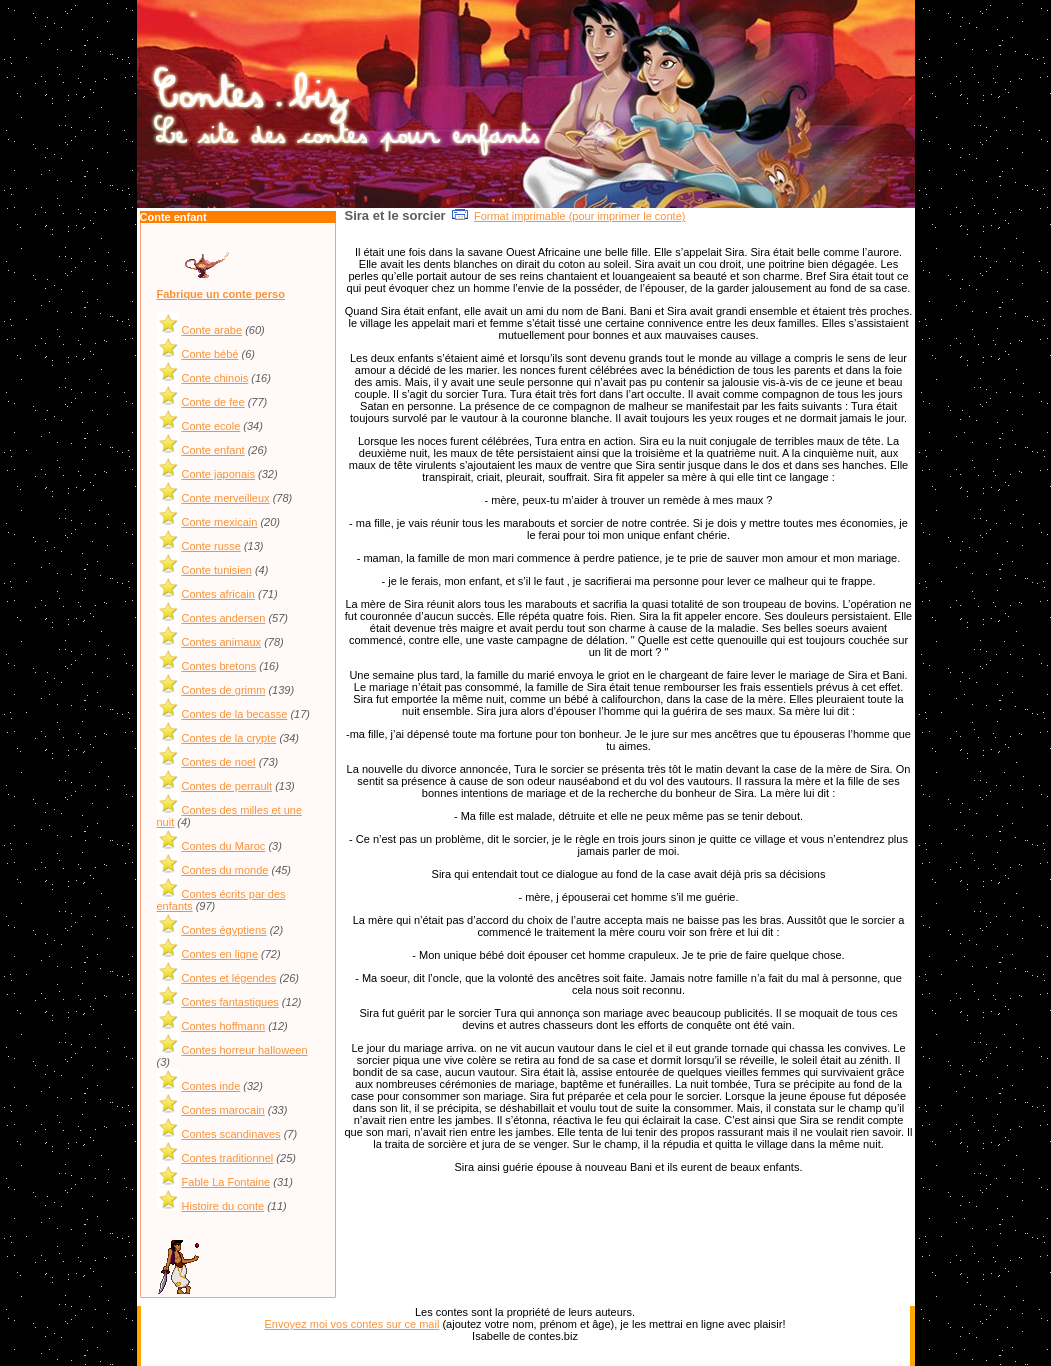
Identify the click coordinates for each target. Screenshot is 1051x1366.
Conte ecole (211, 426)
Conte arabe (212, 330)
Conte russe (211, 546)
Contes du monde (225, 870)
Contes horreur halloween (245, 1050)
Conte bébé (210, 354)
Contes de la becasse (235, 714)
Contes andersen (224, 618)
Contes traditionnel (228, 1158)
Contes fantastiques (230, 1002)
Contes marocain (223, 1110)
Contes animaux (222, 642)
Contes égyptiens (224, 930)
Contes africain (218, 594)
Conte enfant (213, 450)
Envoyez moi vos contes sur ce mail (352, 1324)
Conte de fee (213, 402)
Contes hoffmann (224, 1026)
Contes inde (211, 1086)
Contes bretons (219, 666)
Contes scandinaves (231, 1134)
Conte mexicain (220, 522)
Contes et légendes (229, 978)
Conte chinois (215, 378)
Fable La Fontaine (226, 1182)
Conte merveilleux (226, 498)
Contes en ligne (220, 954)
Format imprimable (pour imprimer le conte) (580, 216)
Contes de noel (219, 762)
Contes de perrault (227, 786)
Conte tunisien (217, 570)
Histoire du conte (223, 1206)
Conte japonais (218, 474)
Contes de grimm (224, 690)
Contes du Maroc (224, 846)
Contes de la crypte (229, 738)
